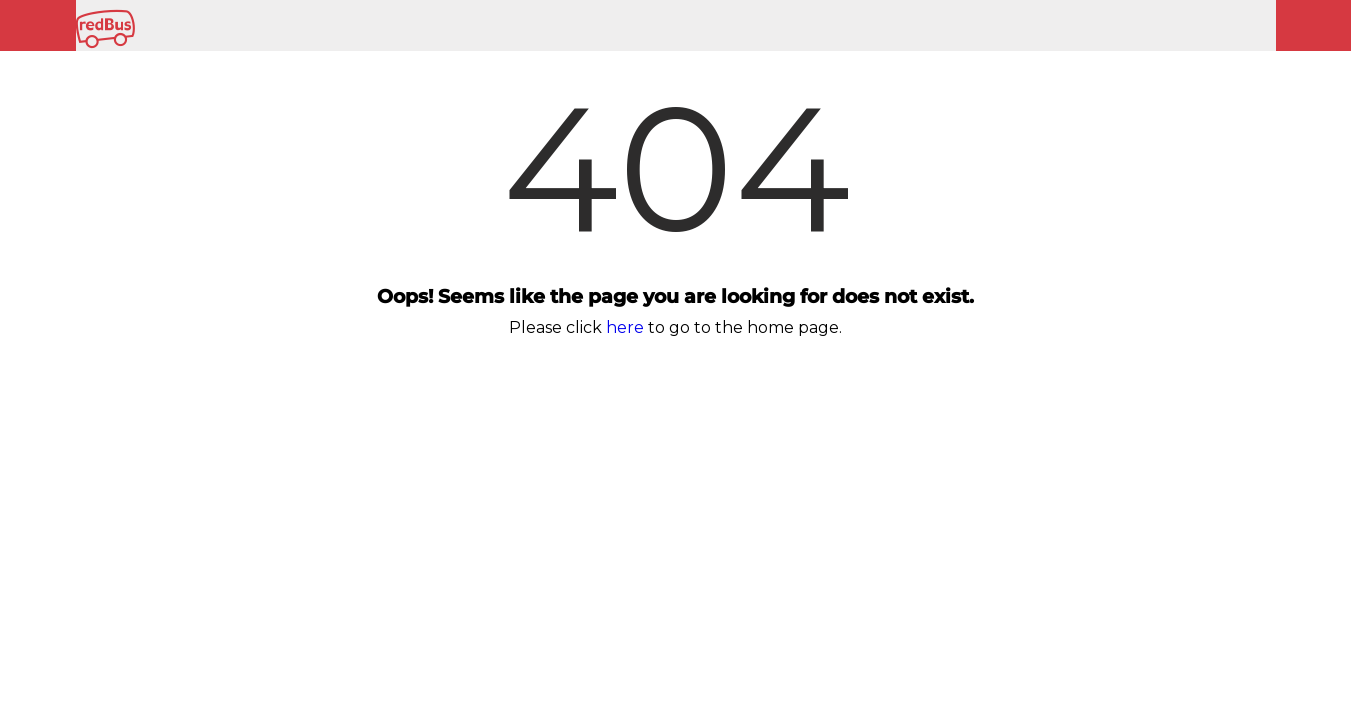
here (625, 327)
